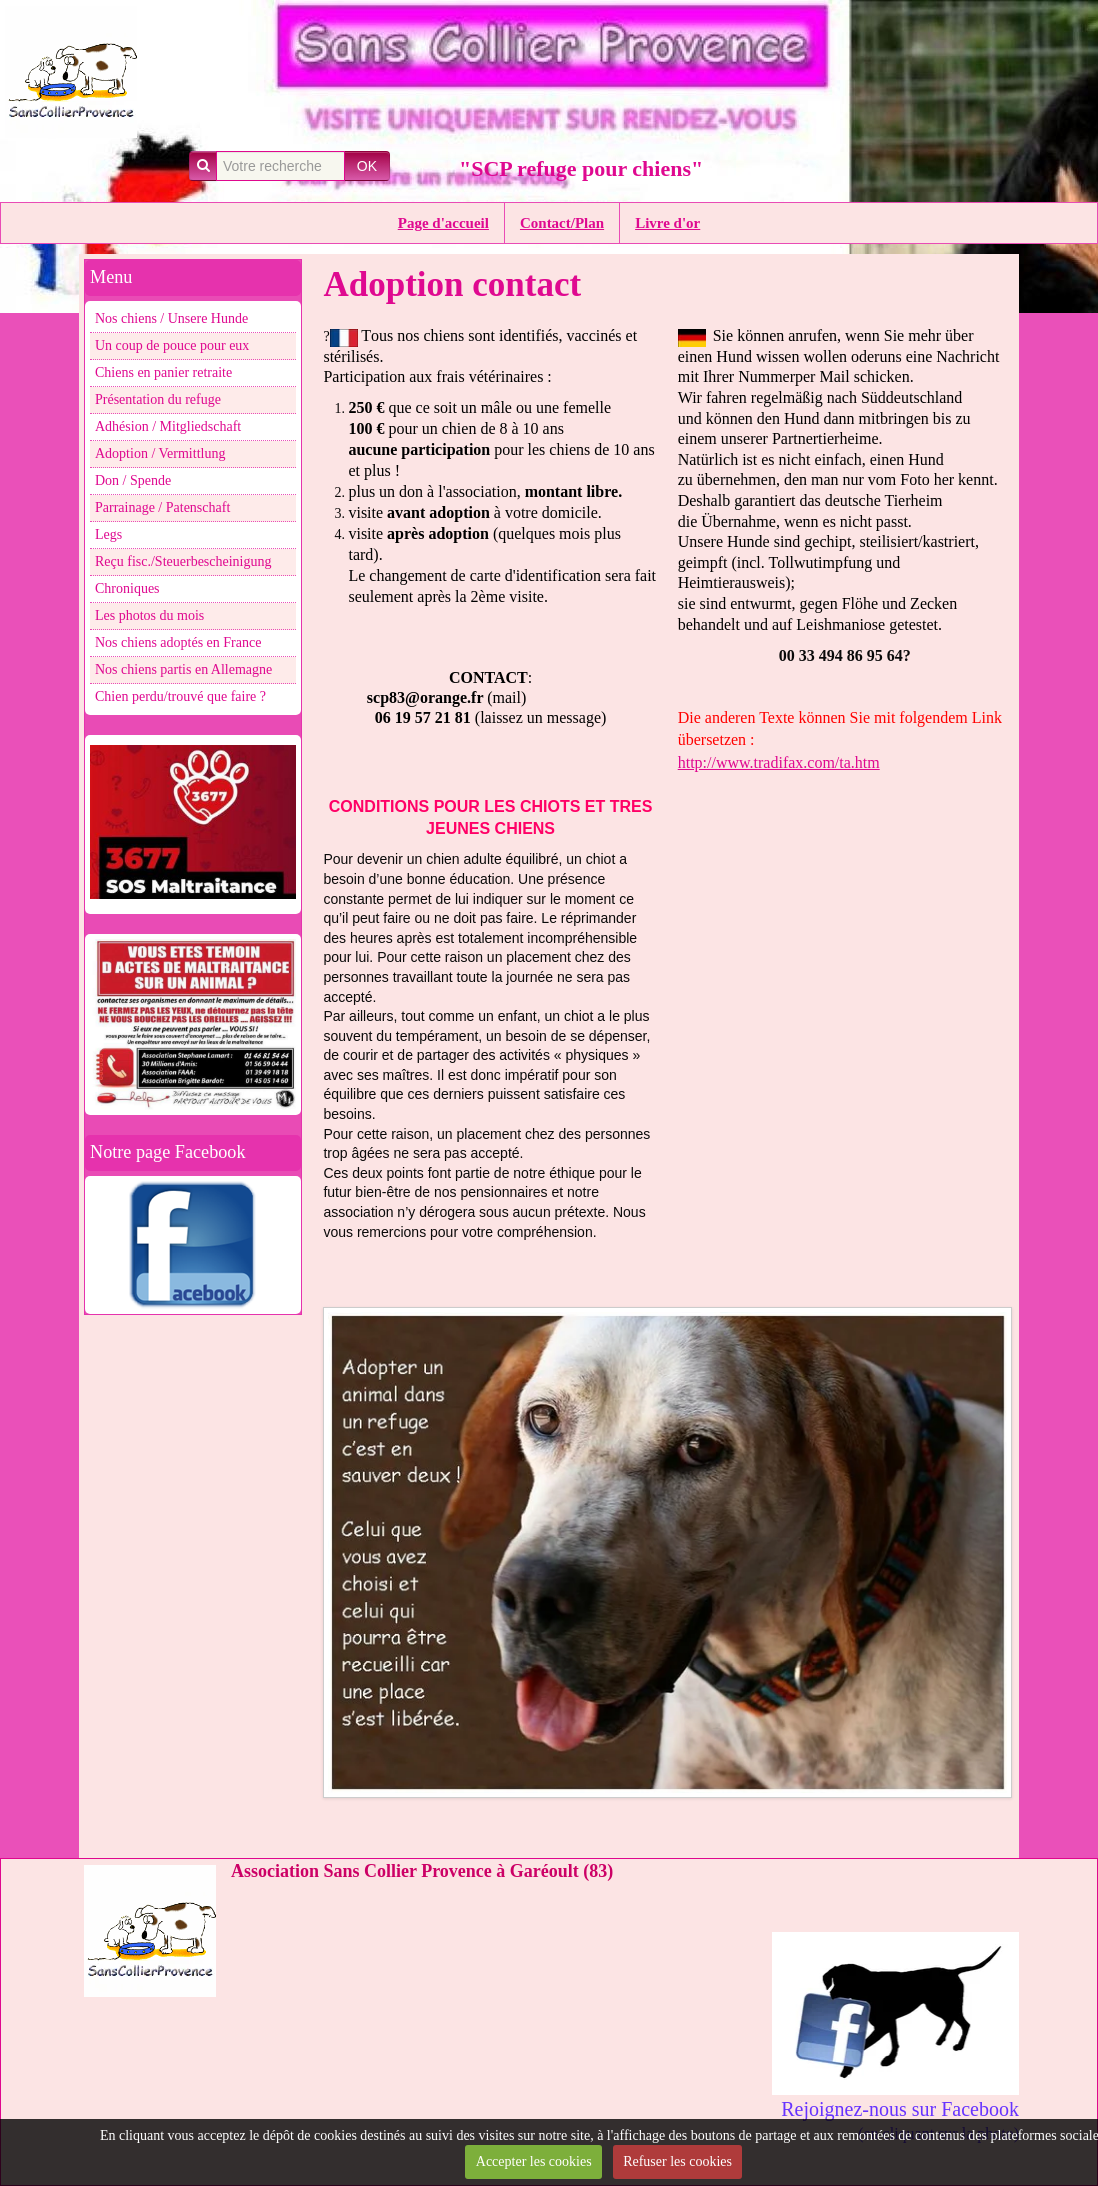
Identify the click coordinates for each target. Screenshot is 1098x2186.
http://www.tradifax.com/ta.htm (779, 762)
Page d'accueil (443, 223)
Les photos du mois (149, 615)
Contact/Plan (562, 223)
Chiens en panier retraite (163, 372)
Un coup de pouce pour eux (172, 345)
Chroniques (127, 588)
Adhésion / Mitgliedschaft (168, 426)
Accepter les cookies (534, 2161)
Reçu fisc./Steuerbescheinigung (183, 561)
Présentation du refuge (158, 399)
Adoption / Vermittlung (160, 453)
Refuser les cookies (677, 2161)
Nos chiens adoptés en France (178, 642)
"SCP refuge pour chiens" (581, 168)
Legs (108, 534)
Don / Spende (133, 480)
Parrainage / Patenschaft (162, 507)
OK (367, 166)
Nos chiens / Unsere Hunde (171, 318)
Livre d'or (667, 223)
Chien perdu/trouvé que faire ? (180, 696)
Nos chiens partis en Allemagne (183, 669)
